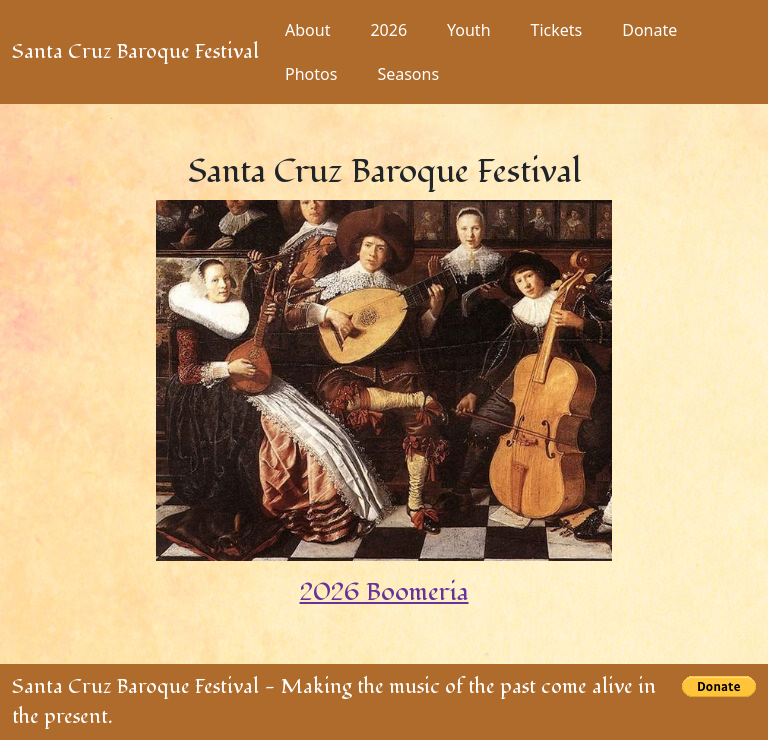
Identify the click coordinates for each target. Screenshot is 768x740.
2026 (388, 30)
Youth (469, 30)
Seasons (408, 74)
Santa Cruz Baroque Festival (135, 52)
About (307, 30)
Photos (311, 74)
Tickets (557, 30)
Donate (649, 30)
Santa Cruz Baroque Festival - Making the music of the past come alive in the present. (334, 702)
